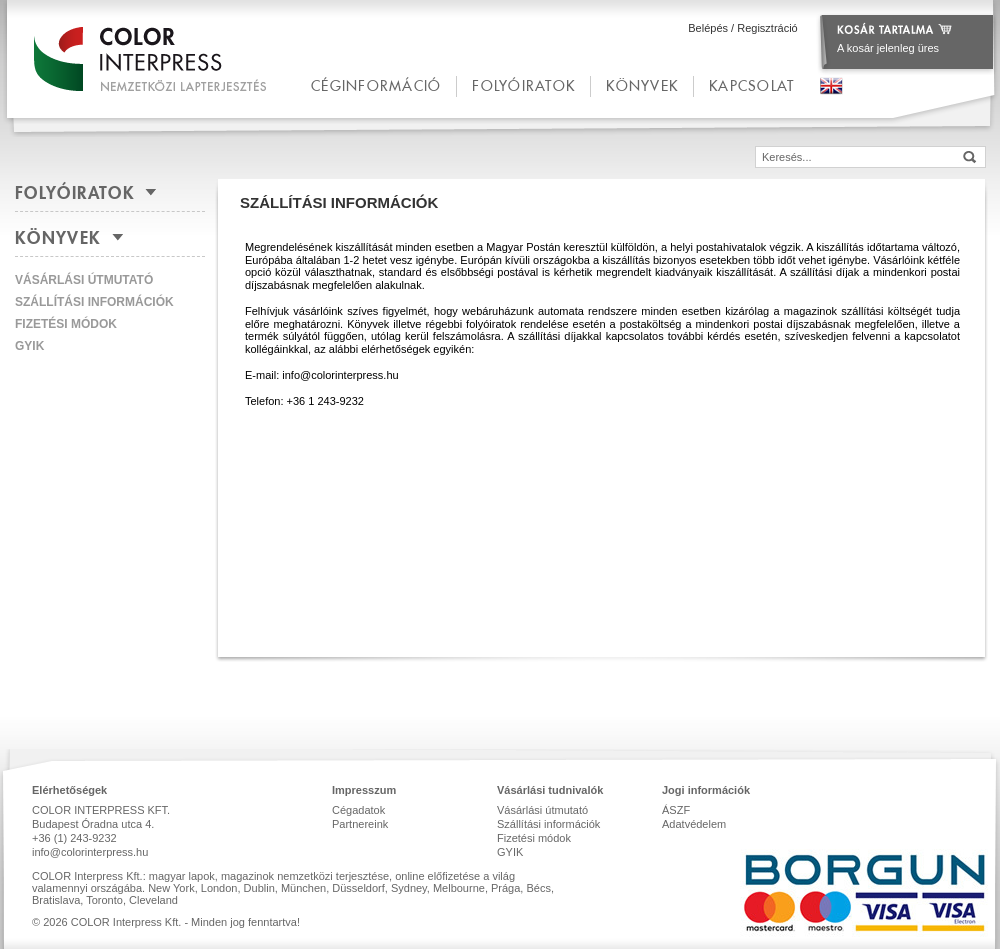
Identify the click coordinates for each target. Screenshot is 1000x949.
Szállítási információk (94, 302)
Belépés (708, 28)
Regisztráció (767, 28)
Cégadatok (358, 810)
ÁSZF (676, 810)
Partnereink (360, 824)
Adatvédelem (694, 824)
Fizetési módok (66, 324)
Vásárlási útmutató (84, 280)
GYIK (29, 346)
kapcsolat (751, 85)
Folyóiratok (523, 85)
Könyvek (642, 85)
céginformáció (376, 85)
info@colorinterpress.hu (90, 852)
